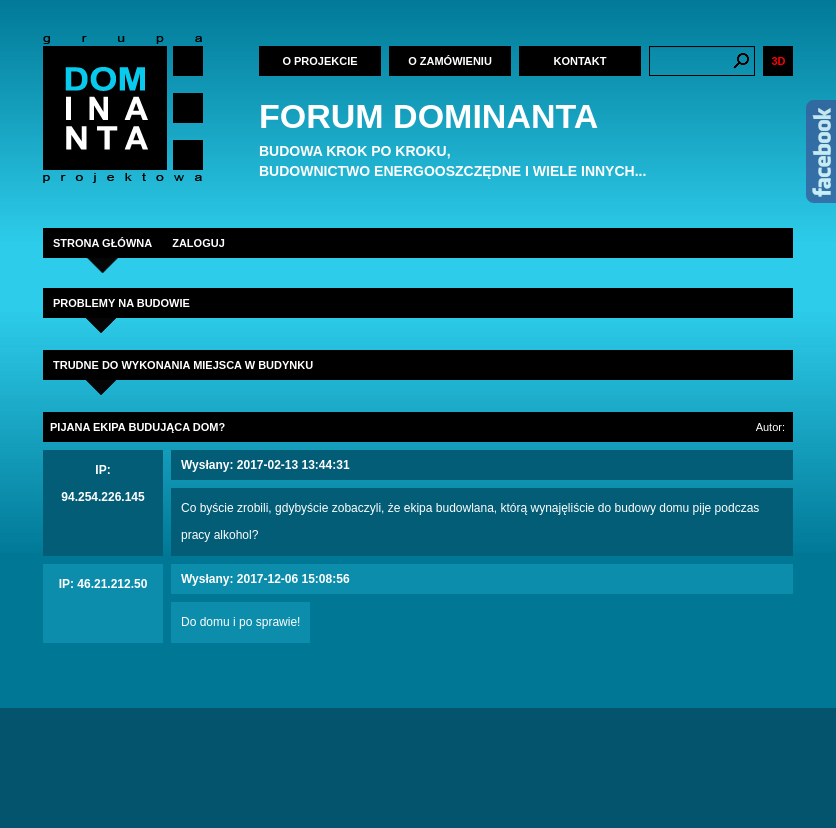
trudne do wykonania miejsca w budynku (183, 365)
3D (778, 61)
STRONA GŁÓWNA (102, 243)
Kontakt (580, 61)
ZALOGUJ (198, 243)
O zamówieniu (450, 61)
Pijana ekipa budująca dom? (137, 427)
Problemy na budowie (121, 303)
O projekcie (319, 61)
